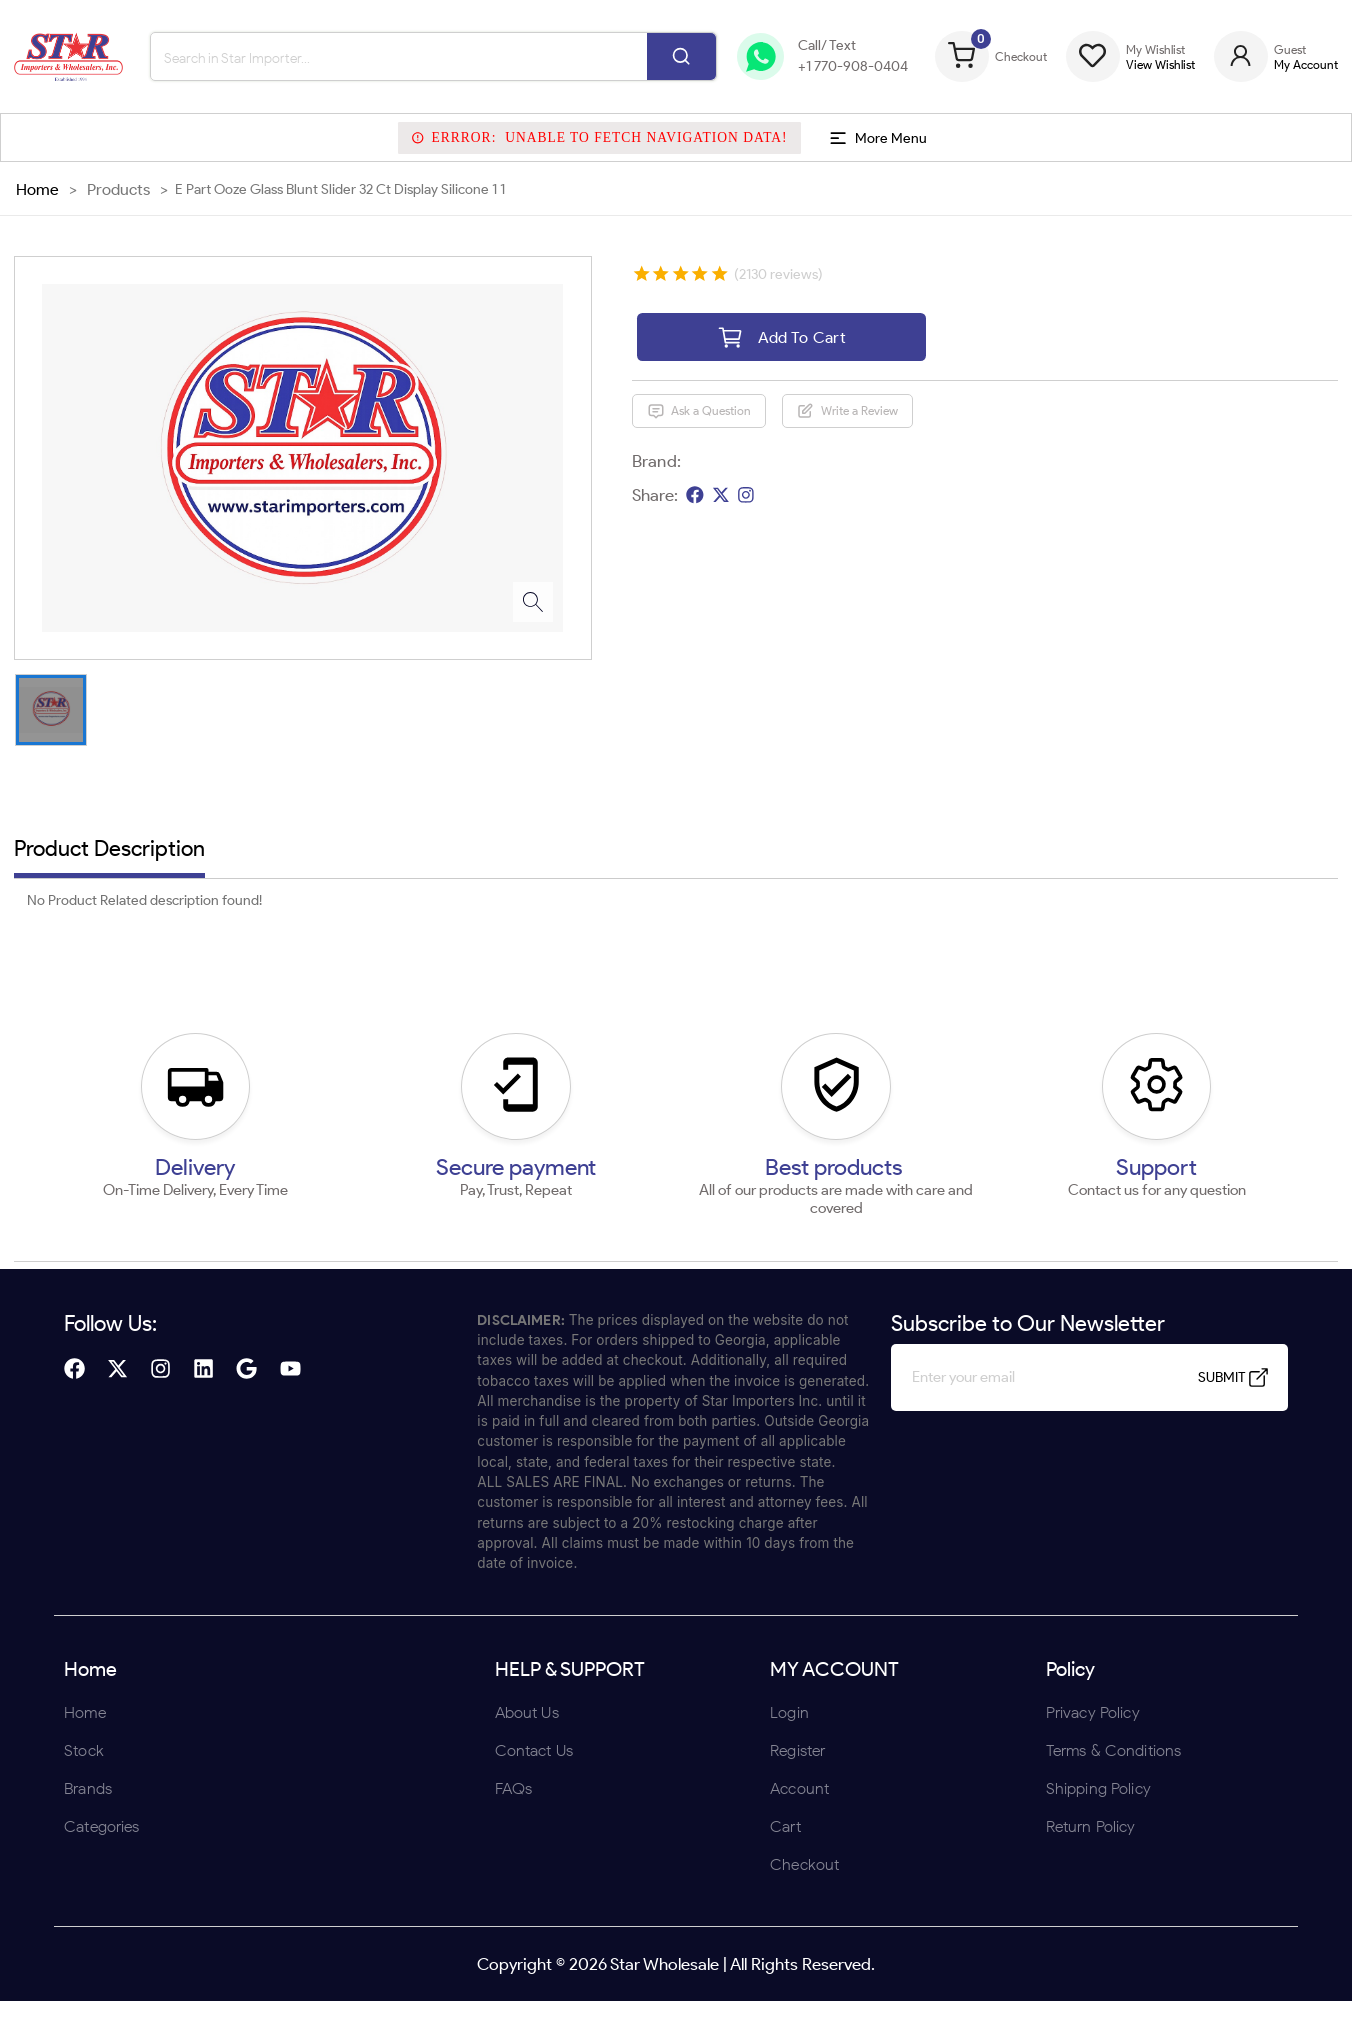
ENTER (569, 1140)
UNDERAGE (783, 1140)
